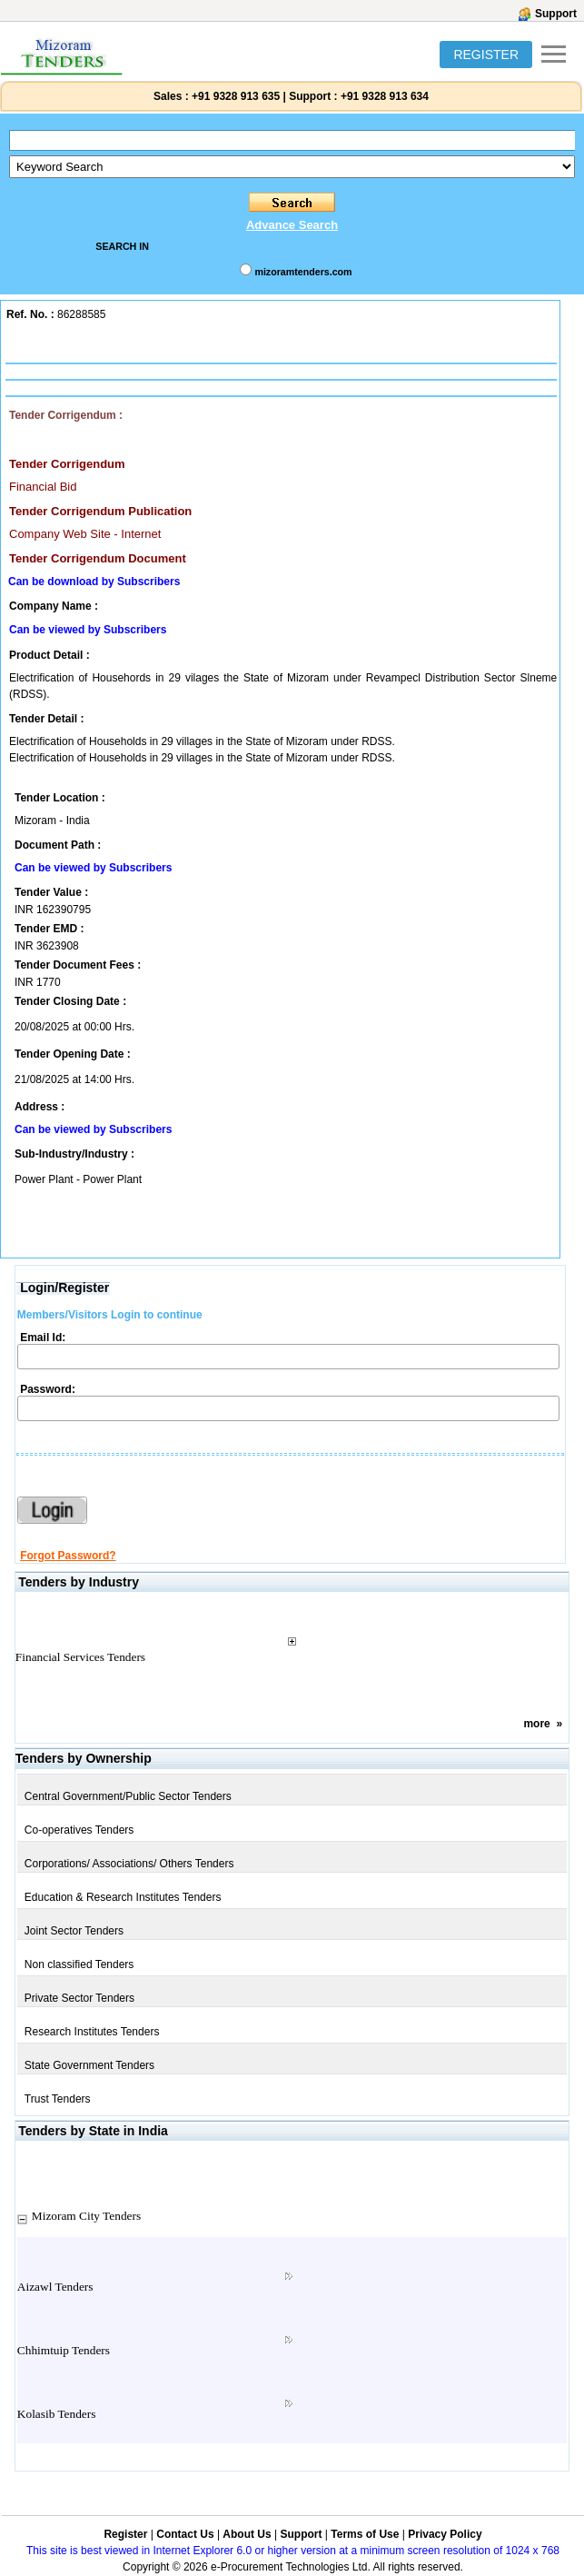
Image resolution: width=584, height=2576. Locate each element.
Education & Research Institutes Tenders (123, 1897)
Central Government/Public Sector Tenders (128, 1796)
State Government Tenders (89, 2065)
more (536, 1723)
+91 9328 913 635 (234, 96)
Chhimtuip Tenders (63, 2350)
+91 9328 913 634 (385, 96)
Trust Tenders (58, 2099)
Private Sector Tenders (79, 1998)
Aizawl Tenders (55, 2286)
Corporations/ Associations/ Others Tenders (129, 1863)
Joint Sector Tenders (74, 1931)
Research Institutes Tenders (92, 2031)
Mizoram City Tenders (86, 2216)
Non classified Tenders (79, 1964)
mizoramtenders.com (302, 271)
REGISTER (486, 54)
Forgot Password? (67, 1555)
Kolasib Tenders (56, 2414)
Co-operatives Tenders (79, 1830)
